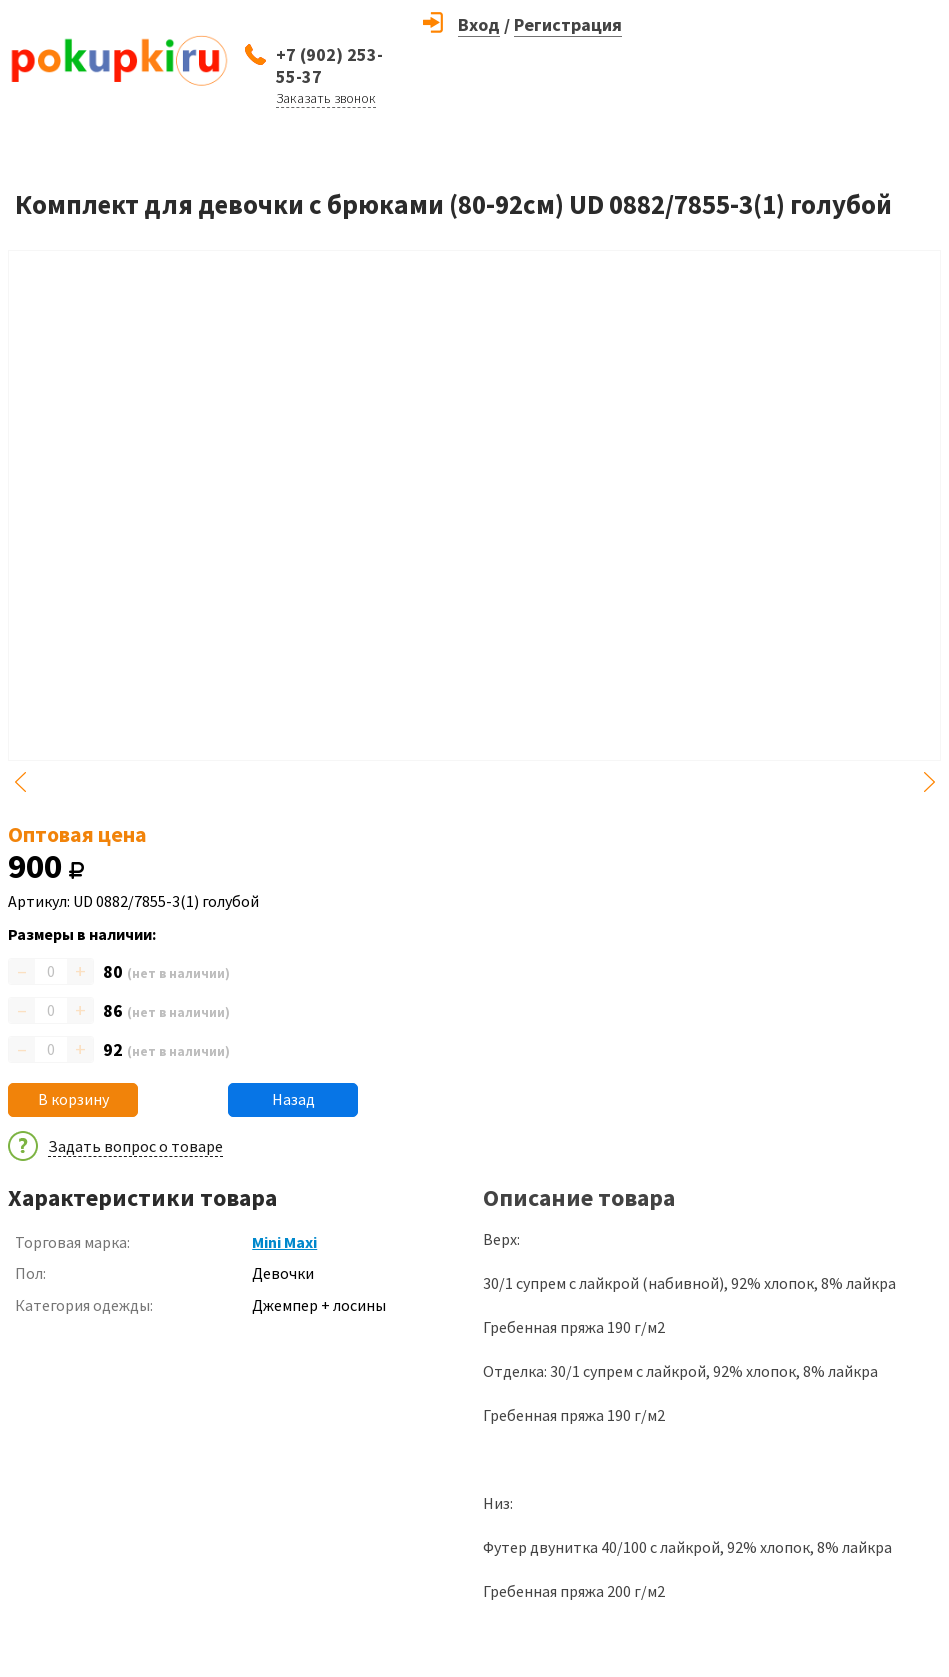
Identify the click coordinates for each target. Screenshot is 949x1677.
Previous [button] (20, 782)
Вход (479, 24)
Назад (293, 1099)
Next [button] (929, 782)
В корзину (73, 1099)
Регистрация (568, 24)
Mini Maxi (284, 1242)
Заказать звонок (326, 98)
